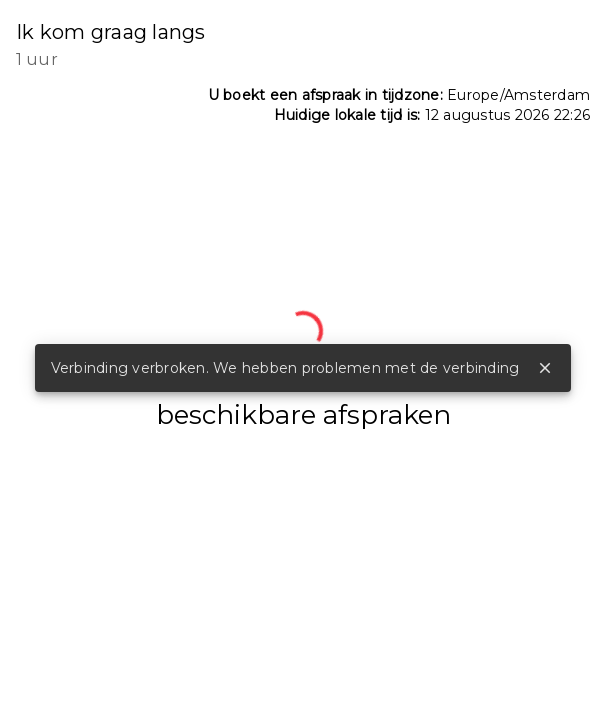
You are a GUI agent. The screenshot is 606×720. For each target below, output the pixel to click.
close (545, 368)
